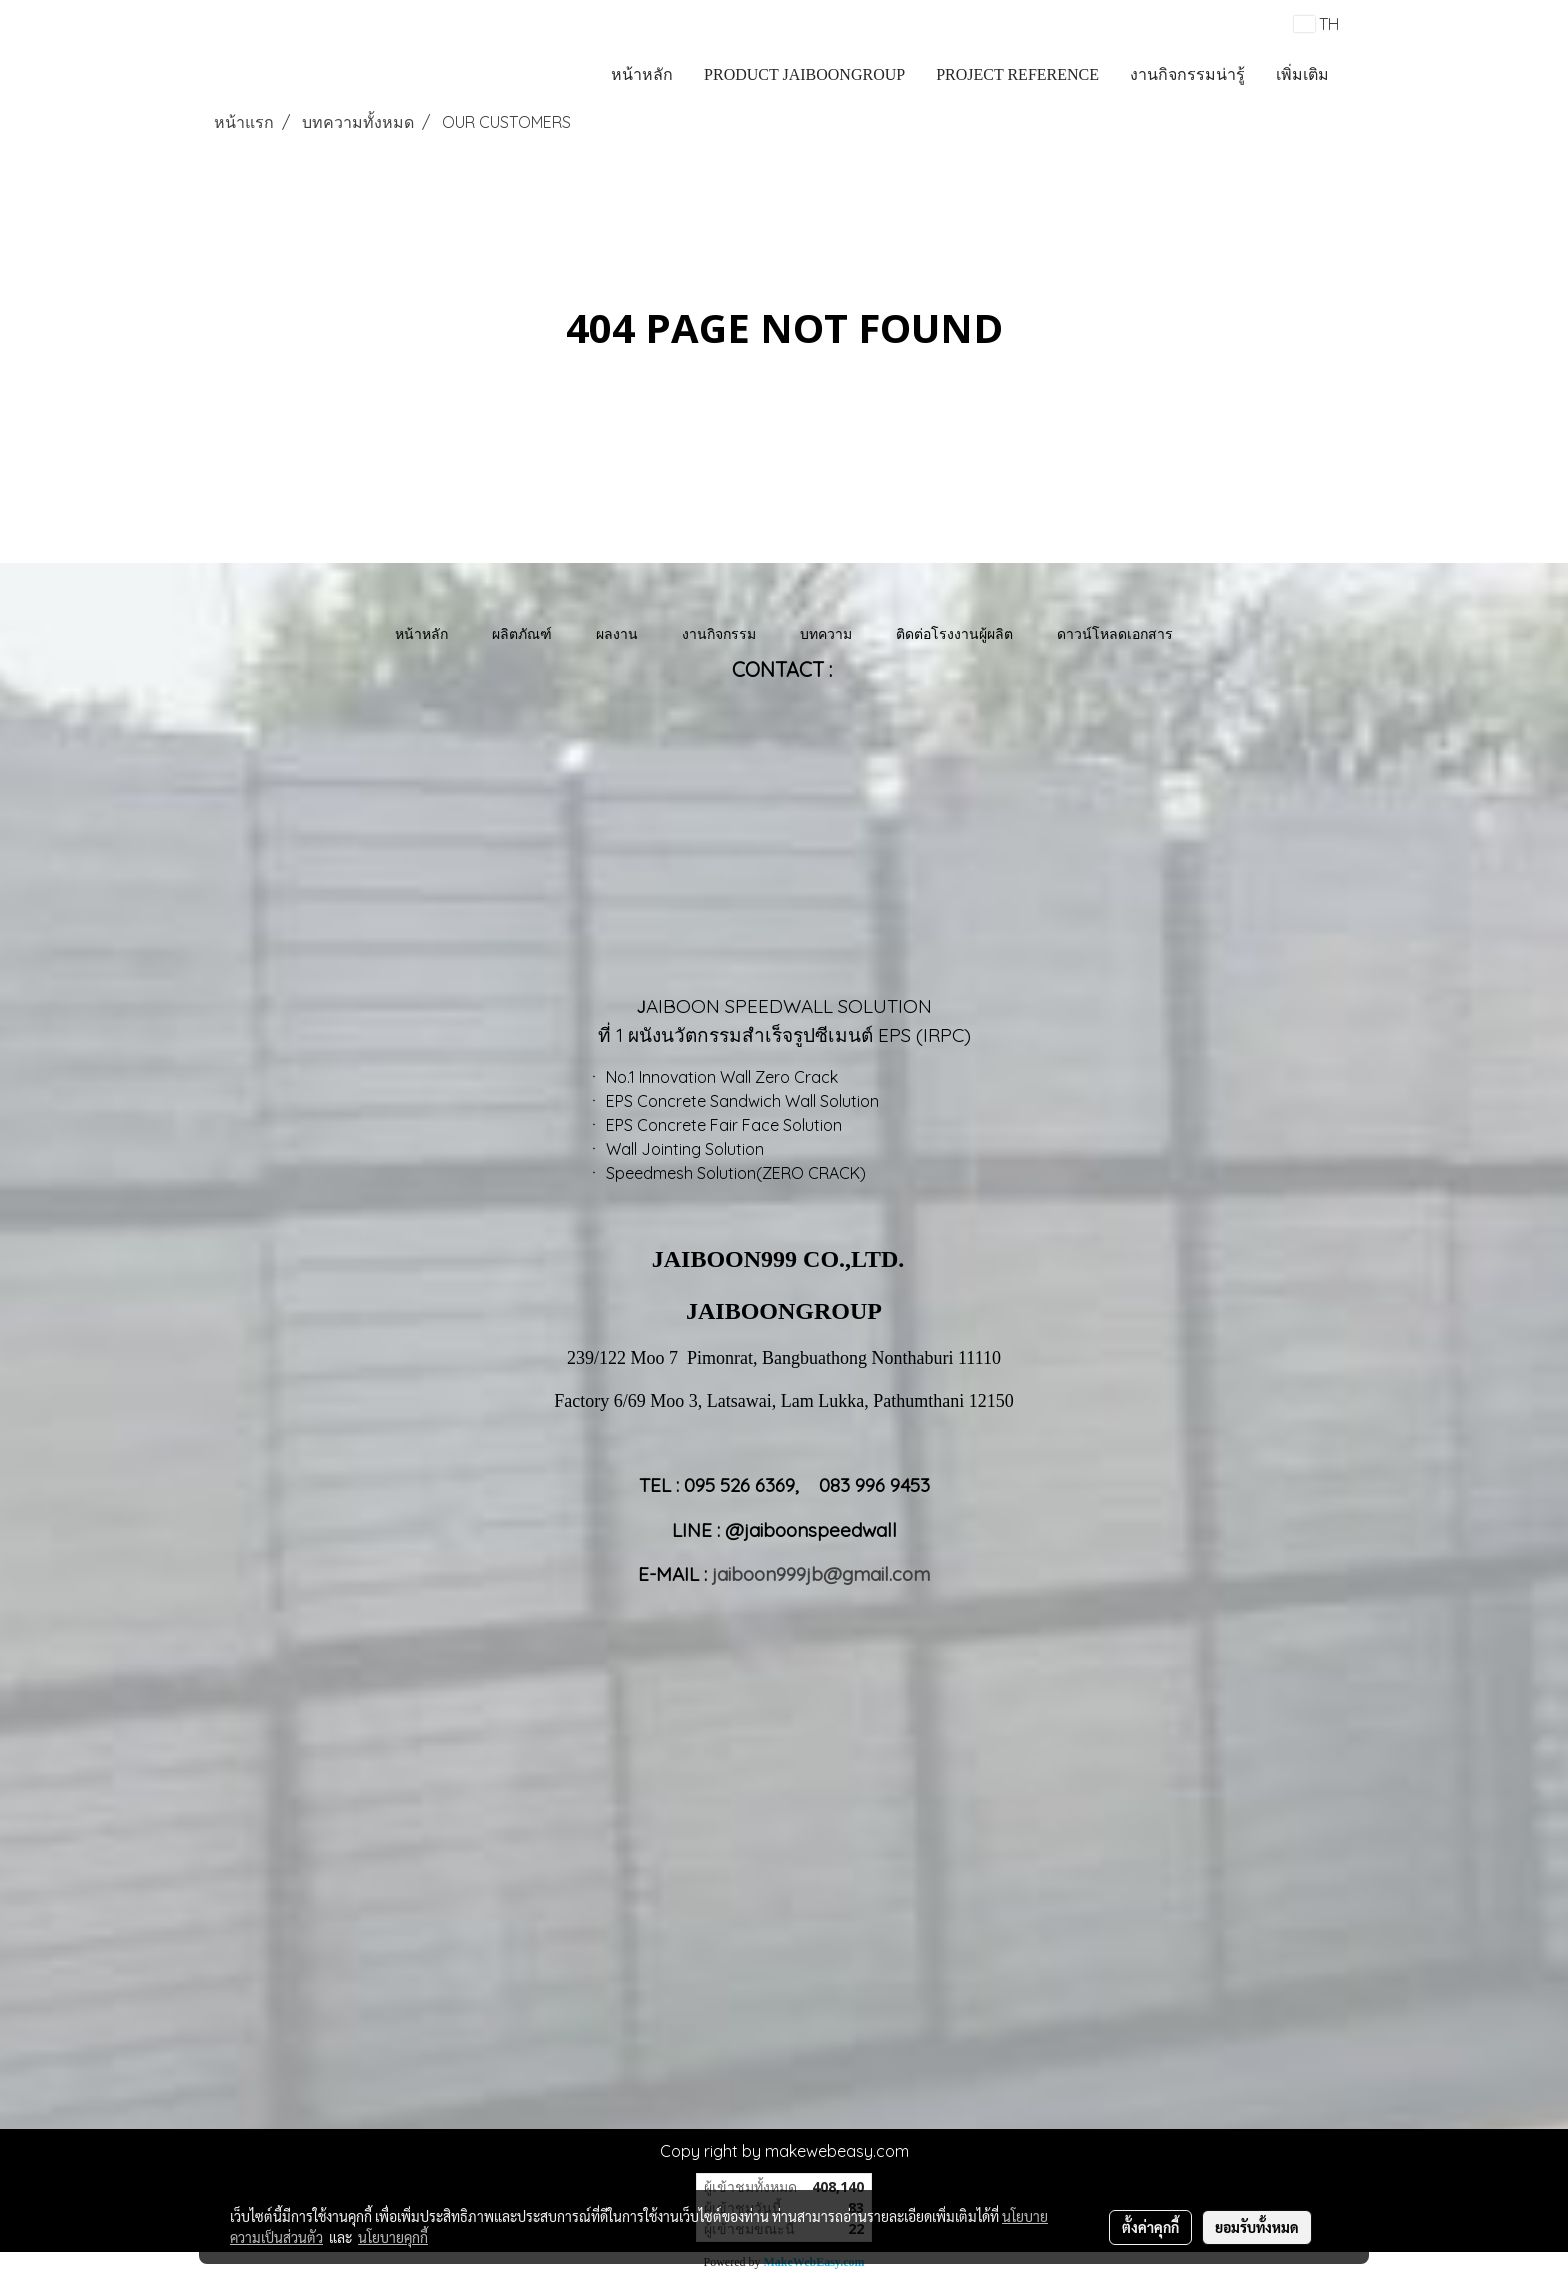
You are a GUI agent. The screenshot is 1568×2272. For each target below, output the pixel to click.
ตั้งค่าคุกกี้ (1150, 2227)
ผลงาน (617, 633)
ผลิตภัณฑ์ (522, 633)
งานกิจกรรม (719, 633)
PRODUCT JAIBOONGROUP (804, 74)
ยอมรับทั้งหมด (1257, 2227)
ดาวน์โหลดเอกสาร (1115, 633)
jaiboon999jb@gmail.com (821, 1574)
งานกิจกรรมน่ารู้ (1187, 74)
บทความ (826, 633)
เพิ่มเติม (1302, 74)
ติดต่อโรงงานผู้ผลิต (954, 633)
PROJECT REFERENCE (1017, 74)
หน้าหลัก (642, 74)
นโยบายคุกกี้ (393, 2237)
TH (1316, 24)
